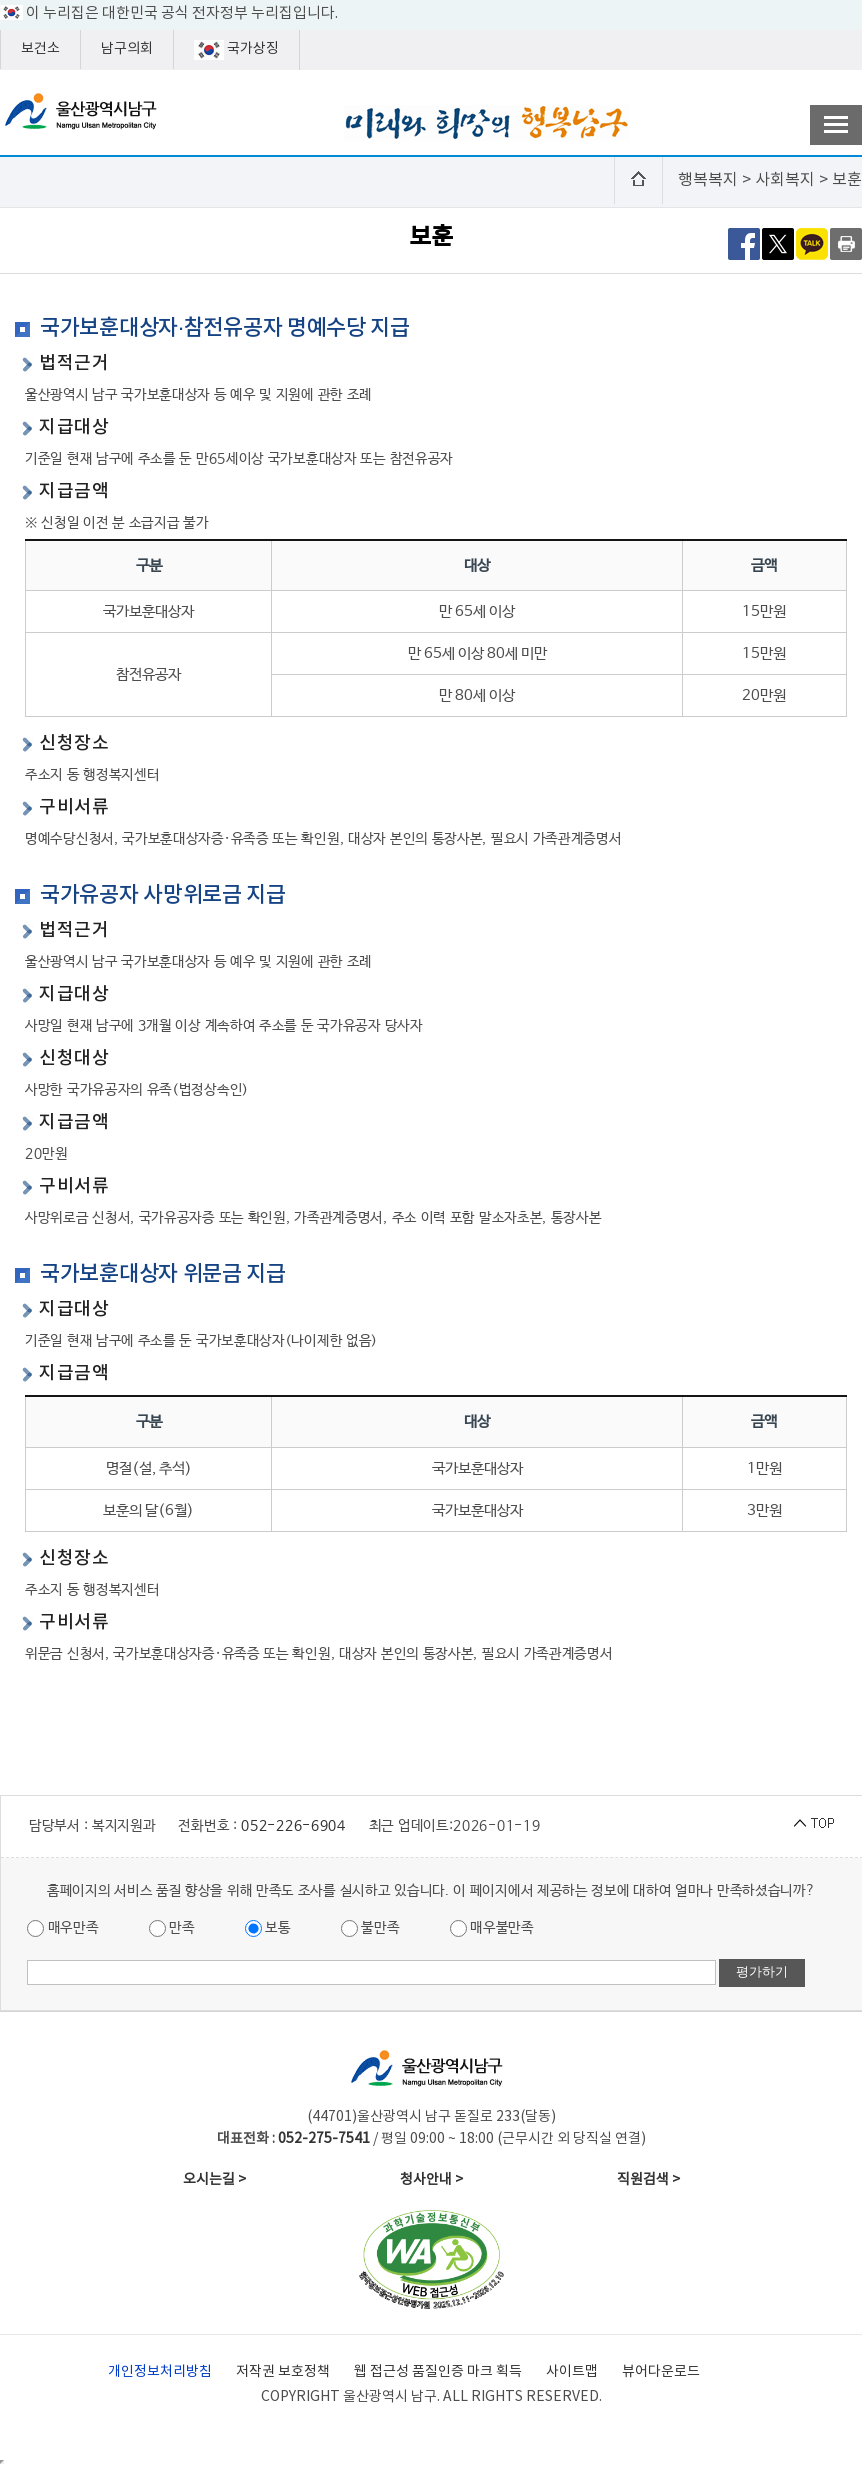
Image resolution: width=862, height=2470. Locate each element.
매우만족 (63, 1928)
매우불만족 (492, 1928)
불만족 (370, 1928)
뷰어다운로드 (661, 2372)
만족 (172, 1928)
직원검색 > (648, 2180)
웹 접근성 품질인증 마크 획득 (438, 2372)
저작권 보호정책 (283, 2372)
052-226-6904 (293, 1826)
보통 (268, 1928)
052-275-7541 (324, 2139)
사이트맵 (572, 2372)
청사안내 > (431, 2180)
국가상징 (236, 50)
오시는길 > (214, 2180)
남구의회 (127, 49)
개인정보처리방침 (160, 2372)
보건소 (40, 49)
